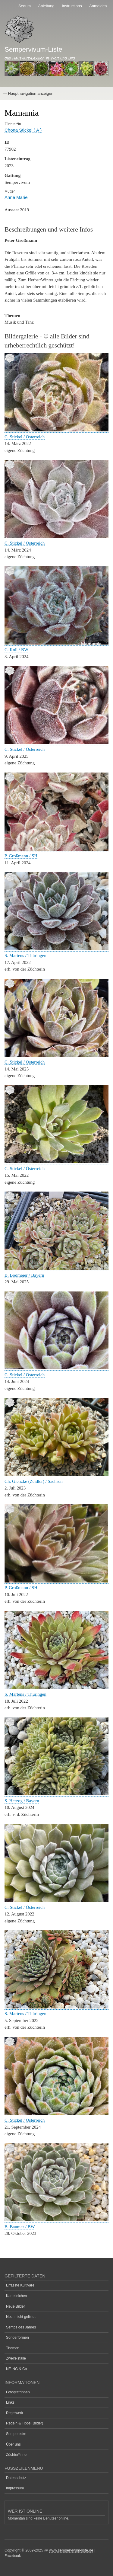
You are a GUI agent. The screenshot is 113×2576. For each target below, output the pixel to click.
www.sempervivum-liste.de (71, 2550)
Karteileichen (16, 2296)
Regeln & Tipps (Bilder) (24, 2423)
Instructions (72, 6)
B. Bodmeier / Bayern (24, 1275)
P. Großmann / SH (21, 855)
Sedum (24, 6)
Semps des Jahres (21, 2327)
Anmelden (98, 6)
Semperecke (16, 2434)
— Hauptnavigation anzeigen (28, 93)
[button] (56, 430)
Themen (12, 2348)
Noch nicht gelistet (21, 2317)
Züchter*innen (17, 2455)
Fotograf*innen (18, 2392)
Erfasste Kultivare (20, 2285)
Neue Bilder (15, 2306)
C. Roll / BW (16, 649)
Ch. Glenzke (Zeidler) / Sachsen (34, 1481)
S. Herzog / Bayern (22, 1800)
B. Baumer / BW (20, 2226)
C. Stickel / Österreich (25, 436)
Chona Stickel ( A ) (23, 130)
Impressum (15, 2488)
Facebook (13, 2556)
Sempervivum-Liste (33, 49)
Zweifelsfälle (16, 2358)
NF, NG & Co (16, 2369)
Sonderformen (17, 2337)
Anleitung (46, 6)
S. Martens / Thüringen (25, 955)
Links (10, 2402)
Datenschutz (16, 2478)
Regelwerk (14, 2413)
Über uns (13, 2444)
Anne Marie (16, 197)
